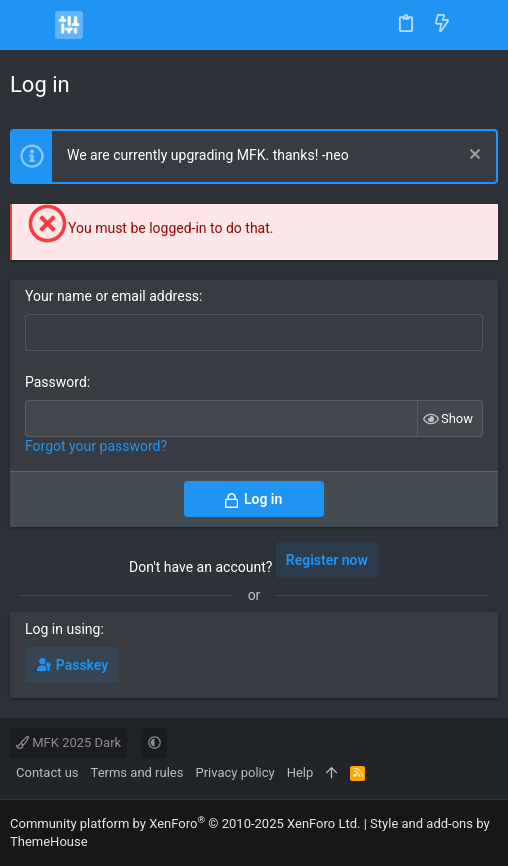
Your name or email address (112, 296)
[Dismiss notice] (472, 156)
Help (300, 772)
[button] (30, 25)
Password (56, 382)
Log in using (62, 629)
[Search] (478, 25)
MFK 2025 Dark (68, 742)
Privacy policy (234, 772)
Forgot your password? (96, 446)
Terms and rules (137, 772)
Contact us (47, 772)
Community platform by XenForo (185, 823)
